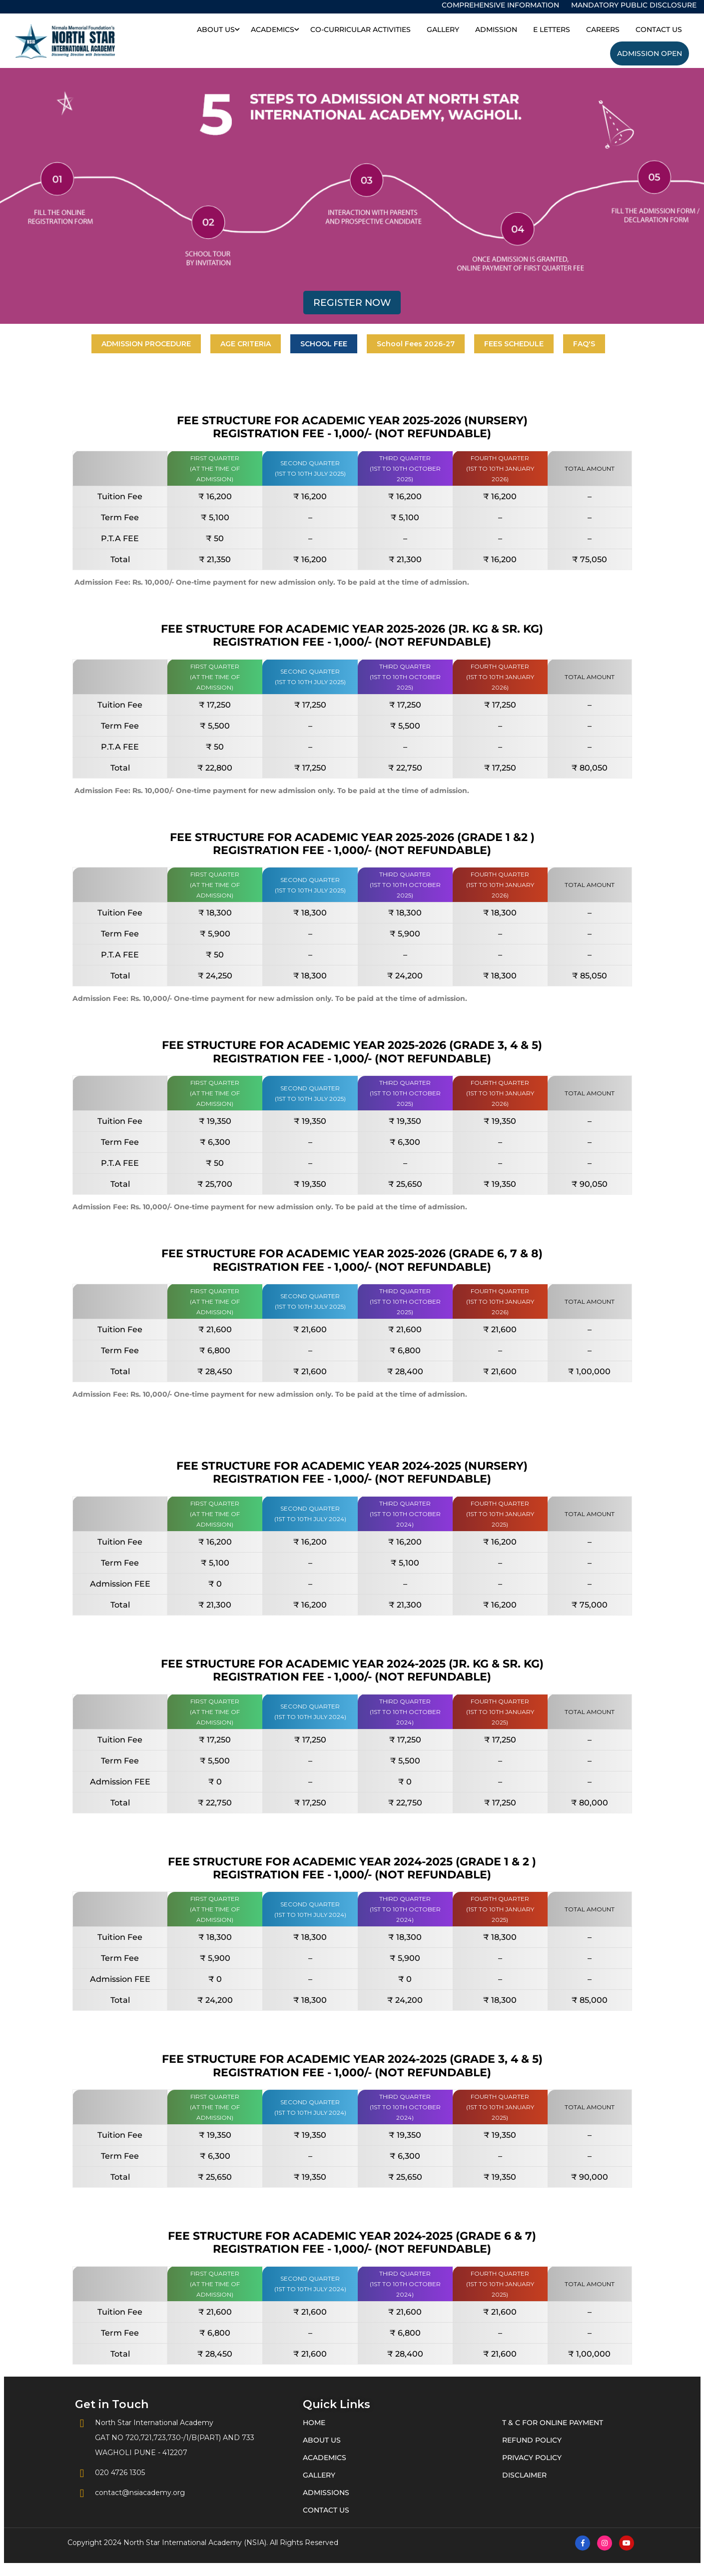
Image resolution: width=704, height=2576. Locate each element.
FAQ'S (584, 343)
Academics (272, 29)
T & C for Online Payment (552, 2422)
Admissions (326, 2492)
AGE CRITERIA (245, 343)
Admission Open (649, 53)
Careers (603, 29)
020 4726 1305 (110, 2472)
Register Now (352, 302)
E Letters (551, 29)
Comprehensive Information (500, 4)
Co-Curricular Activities (360, 29)
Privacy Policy (532, 2457)
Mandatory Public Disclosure (634, 4)
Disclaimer (524, 2475)
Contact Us (659, 29)
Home (314, 2422)
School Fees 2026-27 (416, 343)
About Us (216, 29)
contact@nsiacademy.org (130, 2492)
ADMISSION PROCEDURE (146, 343)
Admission (496, 29)
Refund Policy (532, 2440)
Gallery (443, 29)
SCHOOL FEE (323, 343)
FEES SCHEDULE (514, 343)
